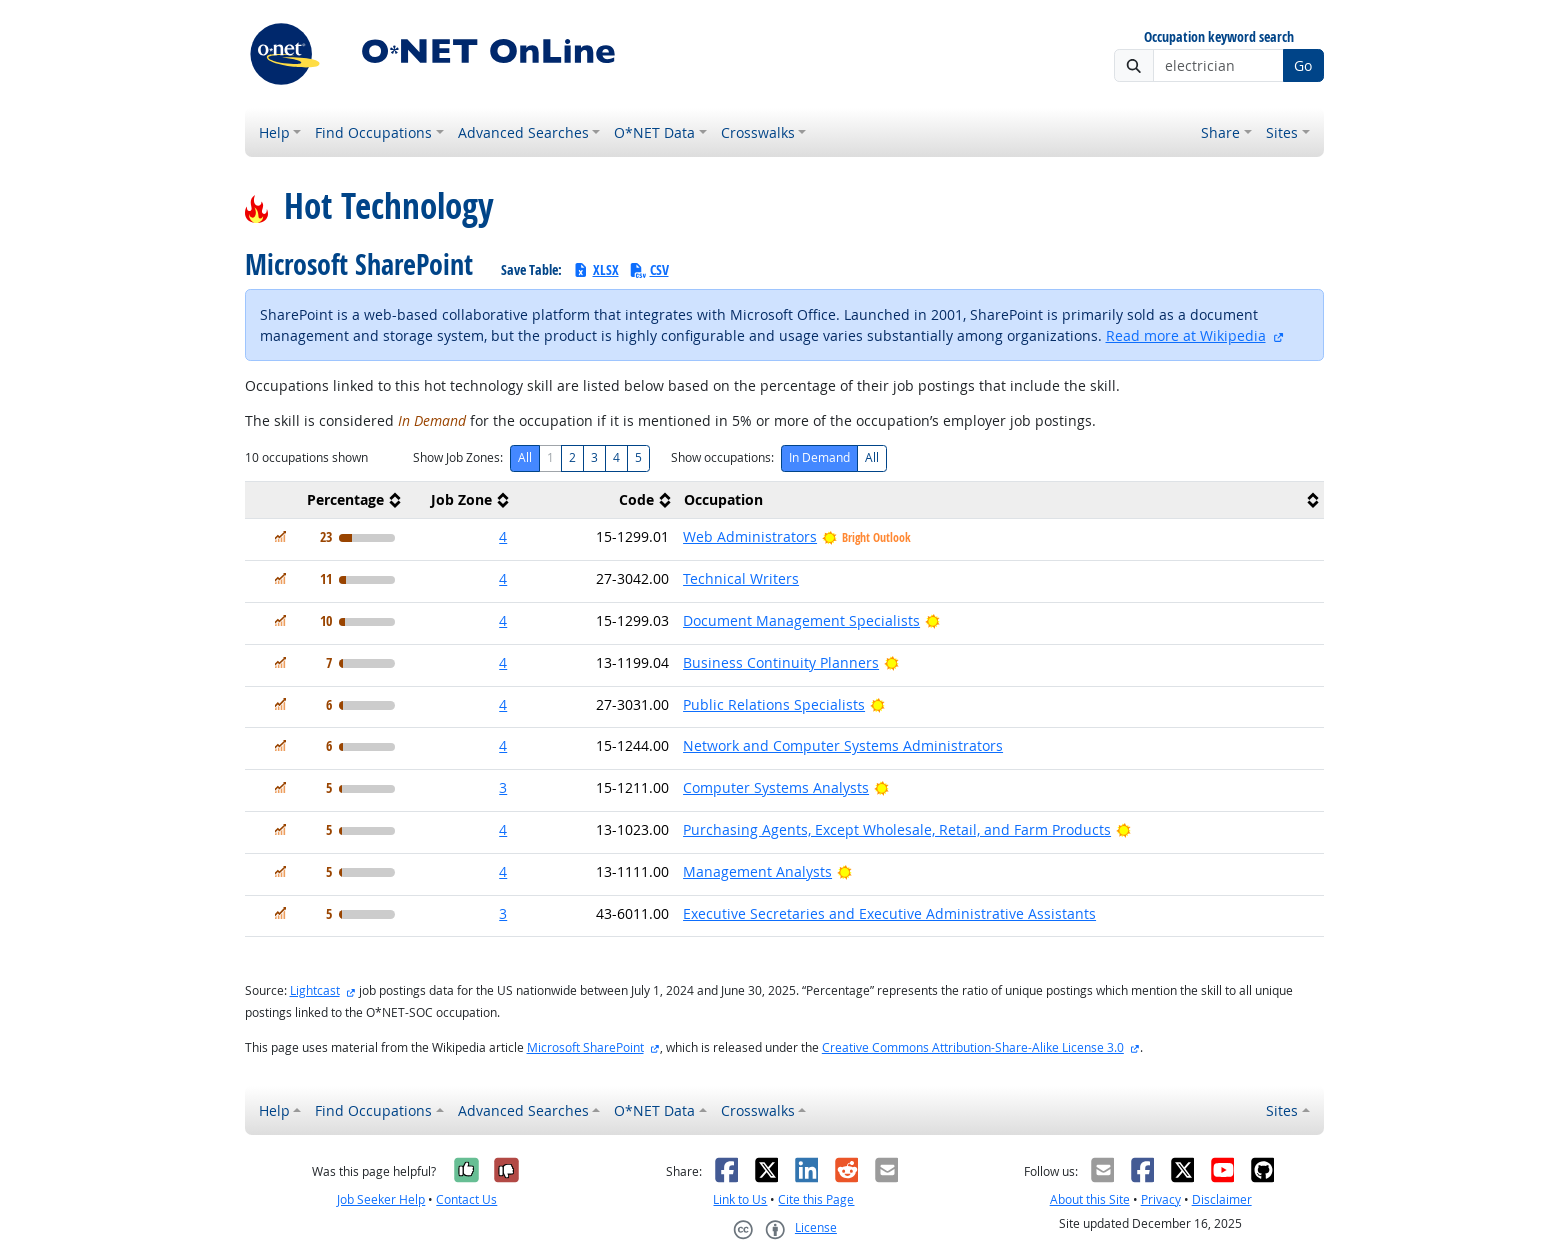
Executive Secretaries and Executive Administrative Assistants (889, 913)
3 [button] (503, 787)
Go (1303, 65)
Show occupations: (722, 457)
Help (274, 132)
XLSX (595, 269)
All (525, 457)
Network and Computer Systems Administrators (843, 745)
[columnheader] (326, 500)
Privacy (1161, 1199)
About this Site (1090, 1199)
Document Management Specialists (801, 620)
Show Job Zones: (458, 457)
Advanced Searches (523, 132)
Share (1220, 132)
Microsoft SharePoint (585, 1047)
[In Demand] (280, 536)
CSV (649, 269)
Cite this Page (816, 1199)
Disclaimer (1222, 1199)
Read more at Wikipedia (1186, 335)
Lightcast (315, 990)
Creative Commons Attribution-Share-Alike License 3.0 (973, 1047)
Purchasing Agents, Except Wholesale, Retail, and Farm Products (897, 829)
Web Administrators (750, 536)
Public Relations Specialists (774, 704)
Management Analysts (757, 871)
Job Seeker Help (381, 1199)
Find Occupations (373, 132)
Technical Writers (741, 578)
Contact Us (466, 1199)
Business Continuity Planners (781, 662)
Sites (1282, 132)
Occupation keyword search (1219, 37)
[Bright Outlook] (932, 620)
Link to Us (740, 1199)
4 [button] (503, 536)
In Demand (819, 457)
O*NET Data (654, 132)
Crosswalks (758, 132)
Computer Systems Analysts (776, 787)
